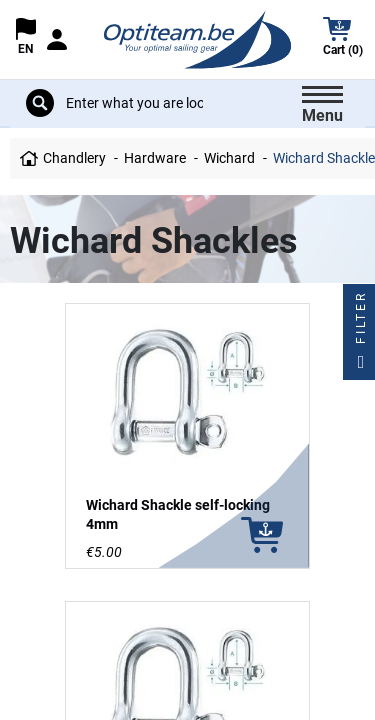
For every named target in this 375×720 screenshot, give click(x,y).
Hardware (155, 158)
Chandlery (74, 158)
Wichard (229, 158)
